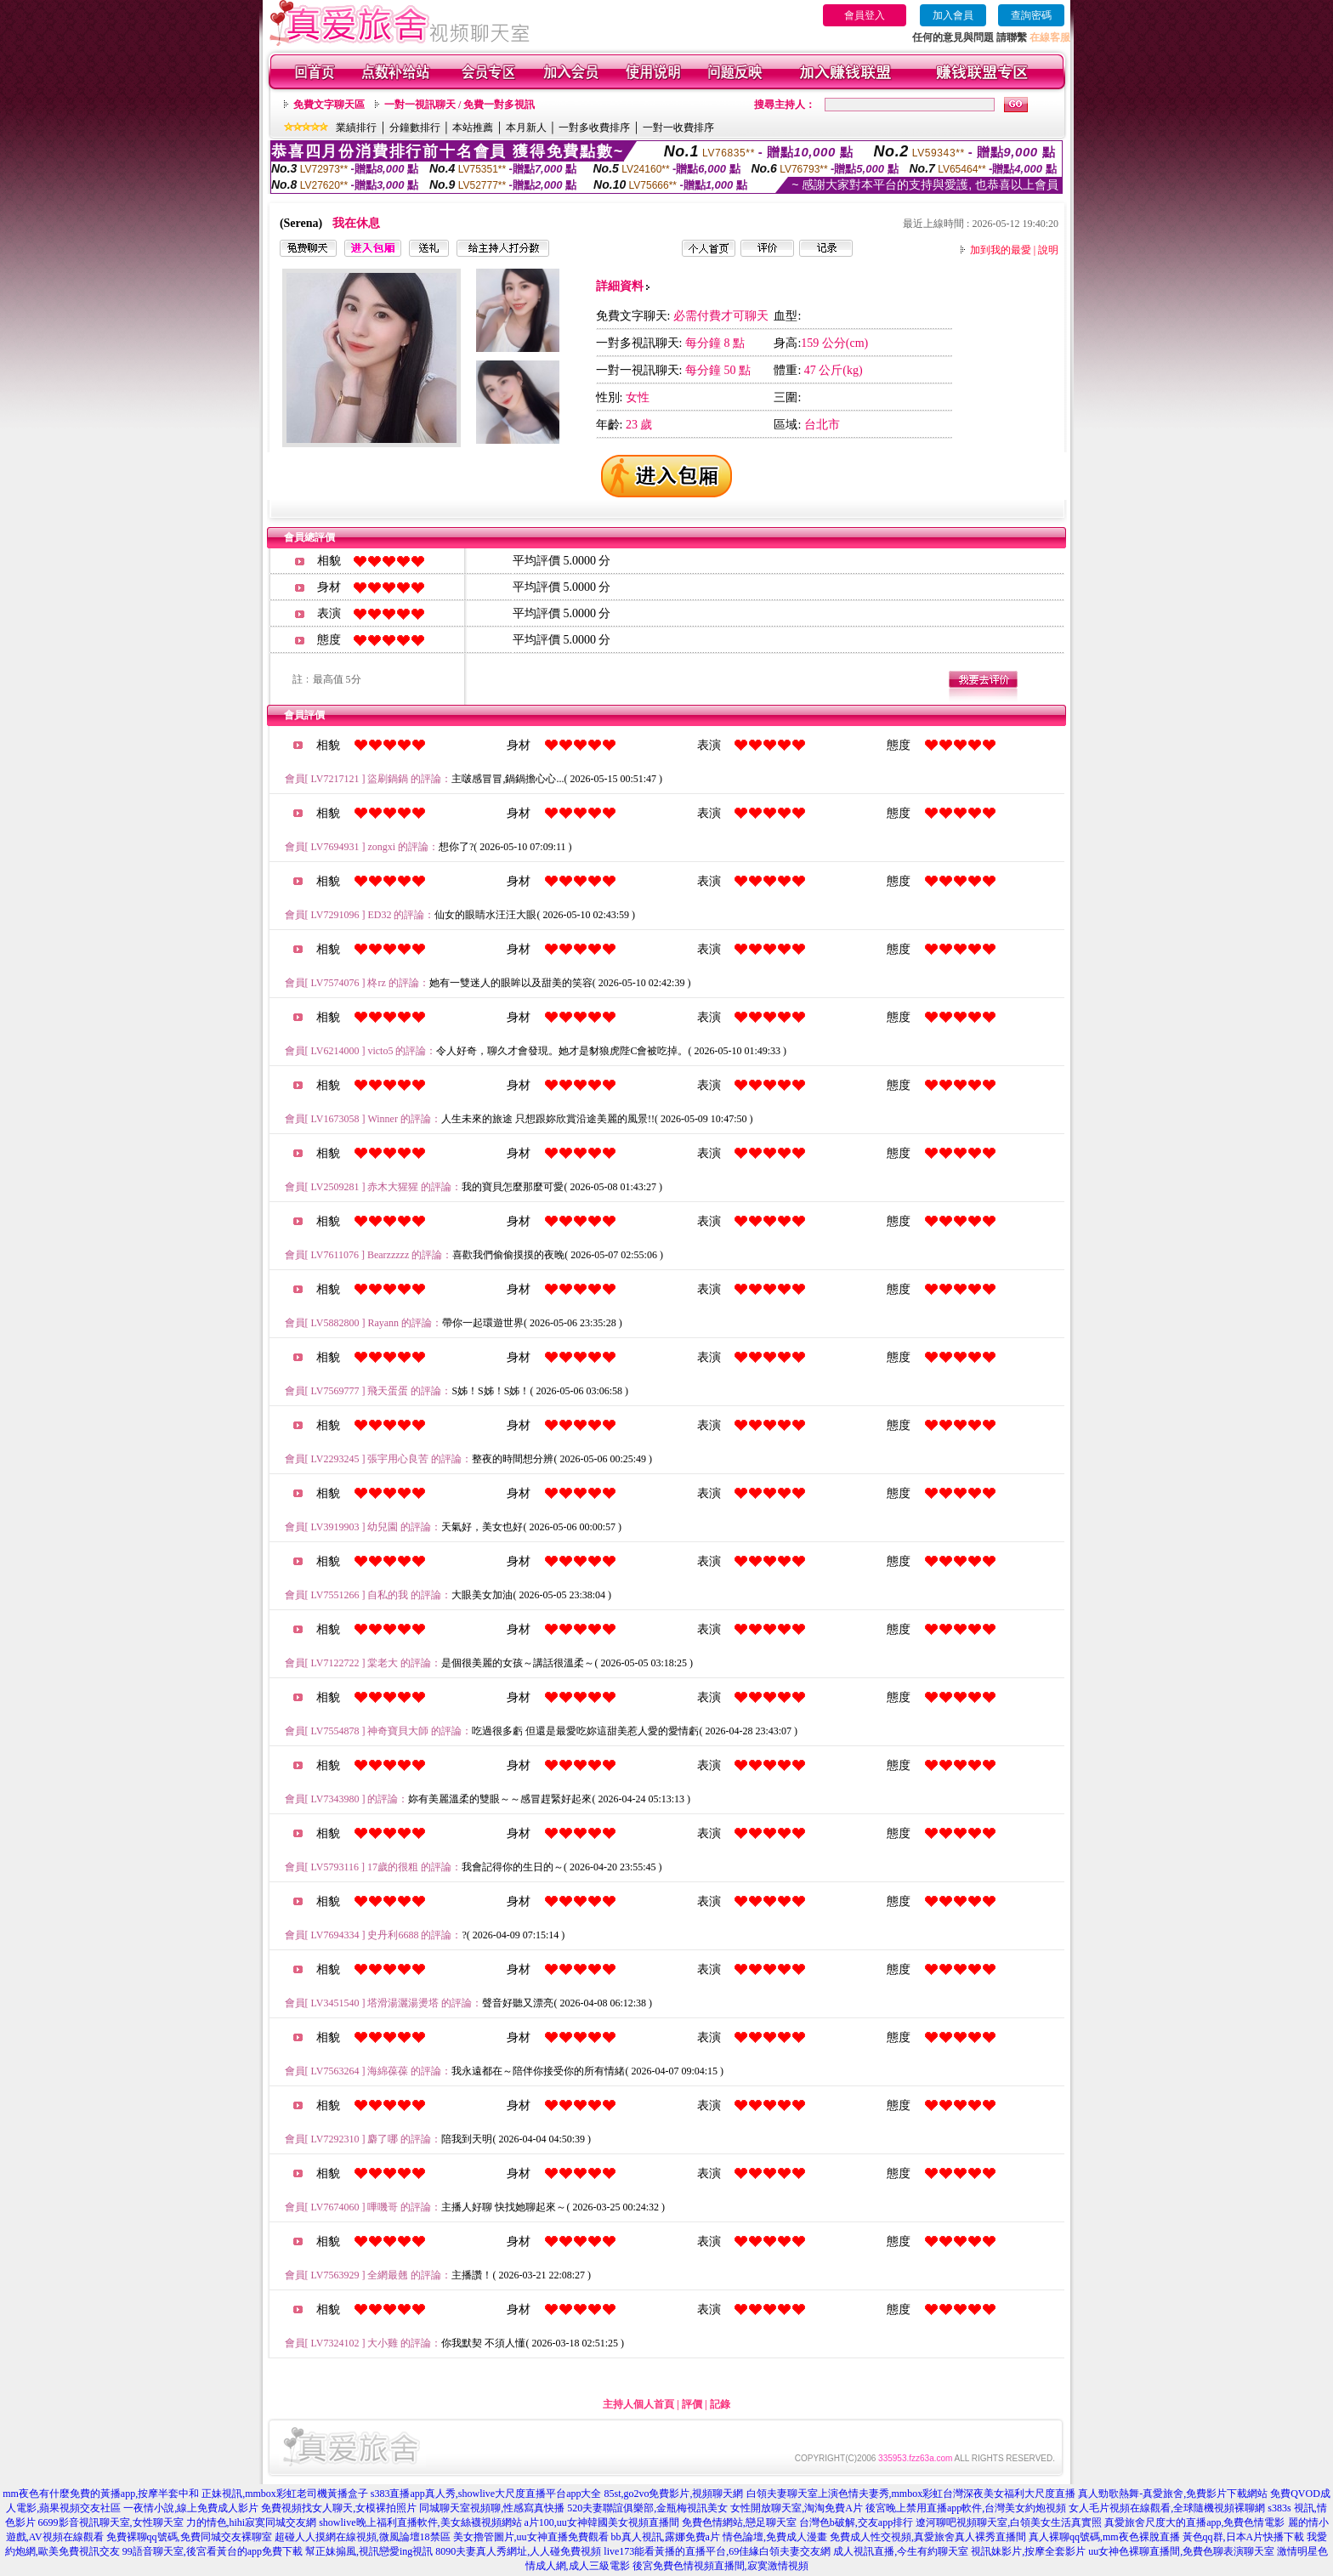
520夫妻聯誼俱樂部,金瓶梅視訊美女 (647, 2508)
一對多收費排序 (594, 127)
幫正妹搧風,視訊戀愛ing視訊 (369, 2551)
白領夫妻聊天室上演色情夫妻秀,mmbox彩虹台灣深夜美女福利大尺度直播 (911, 2493)
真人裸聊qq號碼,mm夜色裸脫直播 (1104, 2537)
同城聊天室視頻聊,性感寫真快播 (491, 2508)
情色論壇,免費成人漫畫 (775, 2537)
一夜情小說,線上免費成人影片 (190, 2508)
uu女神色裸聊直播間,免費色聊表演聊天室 (1181, 2551)
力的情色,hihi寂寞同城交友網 (251, 2522)
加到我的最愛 (1000, 250)
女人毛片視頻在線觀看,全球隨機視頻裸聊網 (1167, 2508)
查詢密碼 (1031, 15)
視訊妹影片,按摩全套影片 (1028, 2551)
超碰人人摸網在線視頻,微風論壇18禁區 (363, 2537)
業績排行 (356, 127)
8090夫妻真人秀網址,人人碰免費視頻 (518, 2551)
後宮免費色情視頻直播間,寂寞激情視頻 (720, 2566)
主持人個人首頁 (638, 2404)
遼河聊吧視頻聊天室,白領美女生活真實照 (1009, 2522)
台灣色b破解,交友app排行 (856, 2522)
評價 (692, 2404)
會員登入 (864, 15)
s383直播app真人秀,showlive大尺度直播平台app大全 (486, 2493)
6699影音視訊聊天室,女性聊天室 (111, 2522)
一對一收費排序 (678, 127)
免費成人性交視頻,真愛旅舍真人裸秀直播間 (928, 2537)
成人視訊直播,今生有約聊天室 (900, 2551)
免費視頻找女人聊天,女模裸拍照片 (339, 2508)
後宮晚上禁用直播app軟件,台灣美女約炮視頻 (965, 2508)
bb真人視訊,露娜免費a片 (665, 2537)
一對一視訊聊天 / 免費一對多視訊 (459, 105)
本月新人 (526, 127)
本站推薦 (472, 127)
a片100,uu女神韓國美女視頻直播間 (602, 2522)
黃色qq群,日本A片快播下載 (1244, 2537)
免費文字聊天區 (329, 105)
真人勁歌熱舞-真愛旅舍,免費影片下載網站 (1173, 2493)
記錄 (720, 2404)
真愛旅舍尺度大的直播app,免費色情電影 (1194, 2522)
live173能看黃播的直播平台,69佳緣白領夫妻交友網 (717, 2551)
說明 (1048, 250)
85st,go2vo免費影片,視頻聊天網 (673, 2493)
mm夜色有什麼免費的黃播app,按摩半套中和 (101, 2493)
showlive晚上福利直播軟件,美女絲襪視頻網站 (420, 2522)
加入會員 (953, 15)
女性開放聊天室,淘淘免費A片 (796, 2508)
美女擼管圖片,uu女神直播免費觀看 (531, 2537)
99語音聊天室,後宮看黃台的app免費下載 (212, 2551)
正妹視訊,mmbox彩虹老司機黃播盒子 (284, 2493)
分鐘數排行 (414, 127)
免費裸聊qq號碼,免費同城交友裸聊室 (189, 2537)
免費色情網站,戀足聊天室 (739, 2522)
